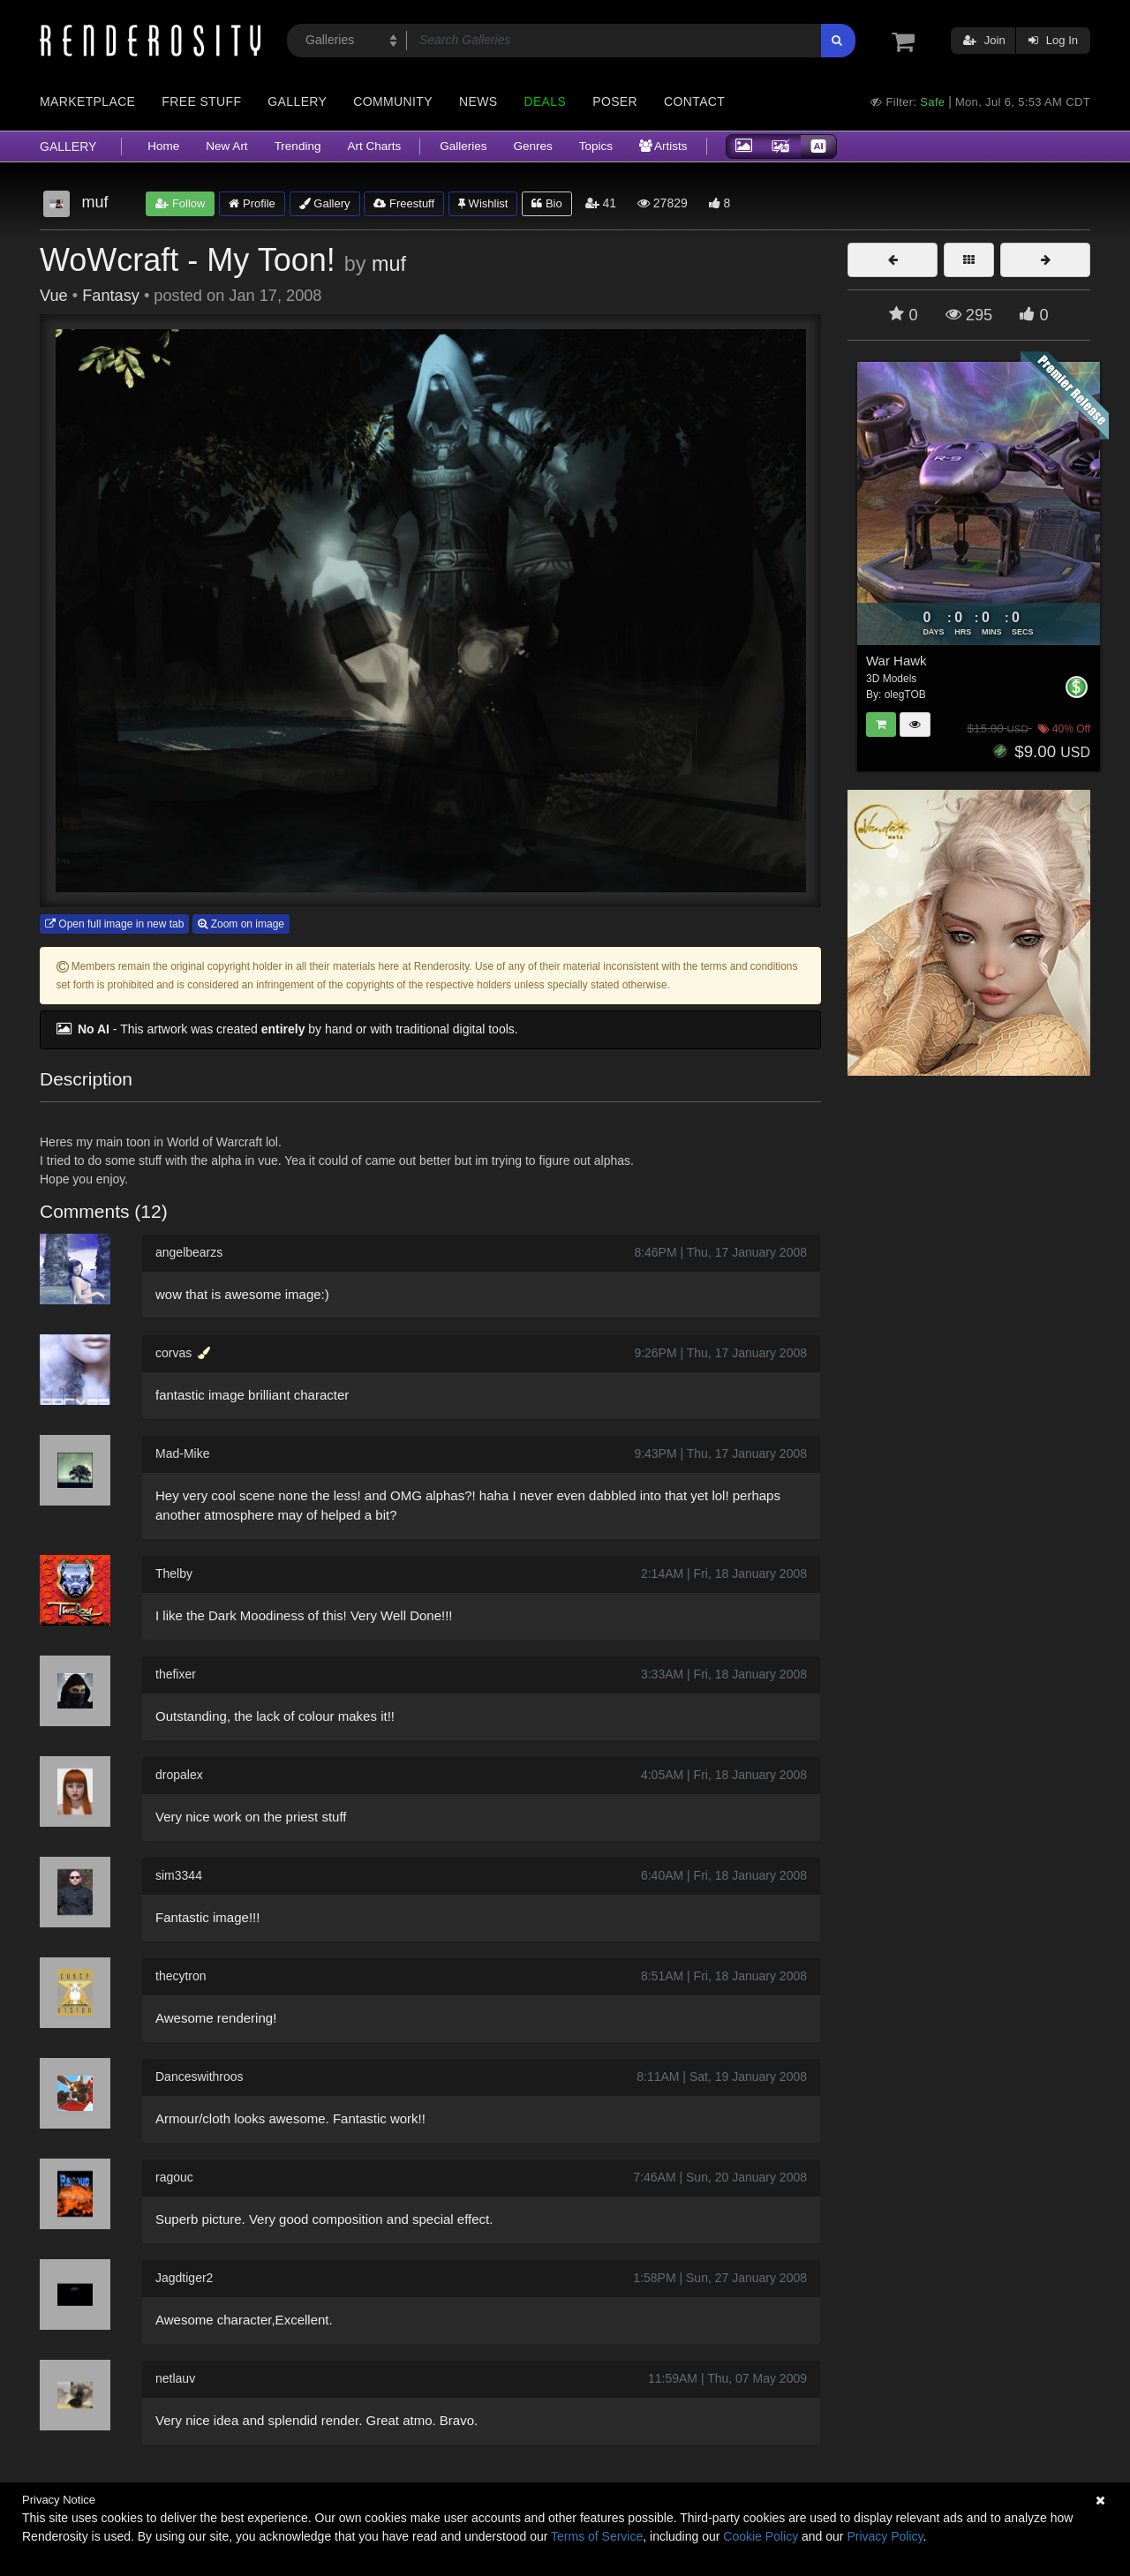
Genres (532, 146)
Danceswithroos (199, 2076)
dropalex (179, 1775)
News (478, 101)
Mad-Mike (182, 1453)
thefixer (175, 1674)
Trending (298, 146)
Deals (545, 101)
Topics (596, 146)
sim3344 (178, 1875)
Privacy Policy (885, 2536)
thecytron (181, 1976)
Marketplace (87, 101)
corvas (173, 1353)
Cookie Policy (760, 2536)
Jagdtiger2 (184, 2278)
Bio (546, 203)
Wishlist (483, 203)
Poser (614, 101)
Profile (252, 203)
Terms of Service (597, 2536)
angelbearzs (188, 1252)
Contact (694, 101)
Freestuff (403, 203)
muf (389, 263)
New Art (226, 146)
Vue (54, 295)
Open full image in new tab (114, 924)
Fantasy (110, 295)
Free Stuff (201, 101)
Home (163, 146)
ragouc (174, 2177)
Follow (180, 203)
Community (393, 101)
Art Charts (374, 146)
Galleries (463, 146)
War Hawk (896, 660)
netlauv (175, 2378)
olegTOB (905, 694)
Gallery (297, 101)
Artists (663, 146)
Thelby (173, 1573)
